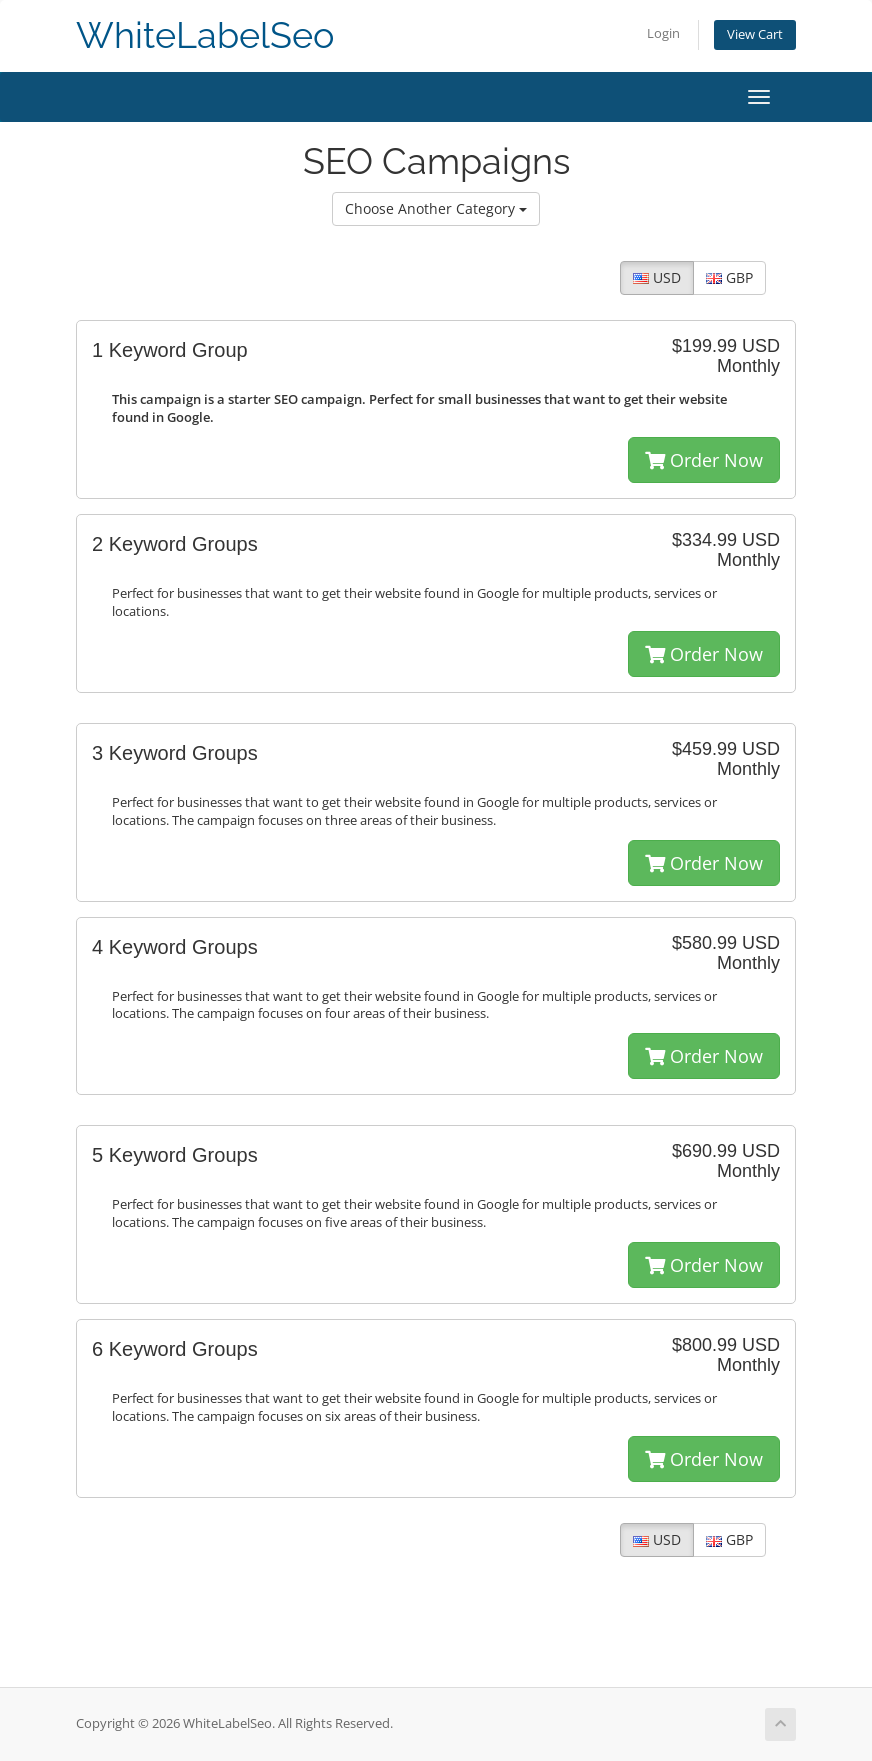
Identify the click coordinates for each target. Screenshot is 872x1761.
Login (663, 33)
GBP (729, 277)
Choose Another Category (436, 208)
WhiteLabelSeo (205, 35)
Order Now (704, 460)
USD (657, 277)
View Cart (755, 34)
